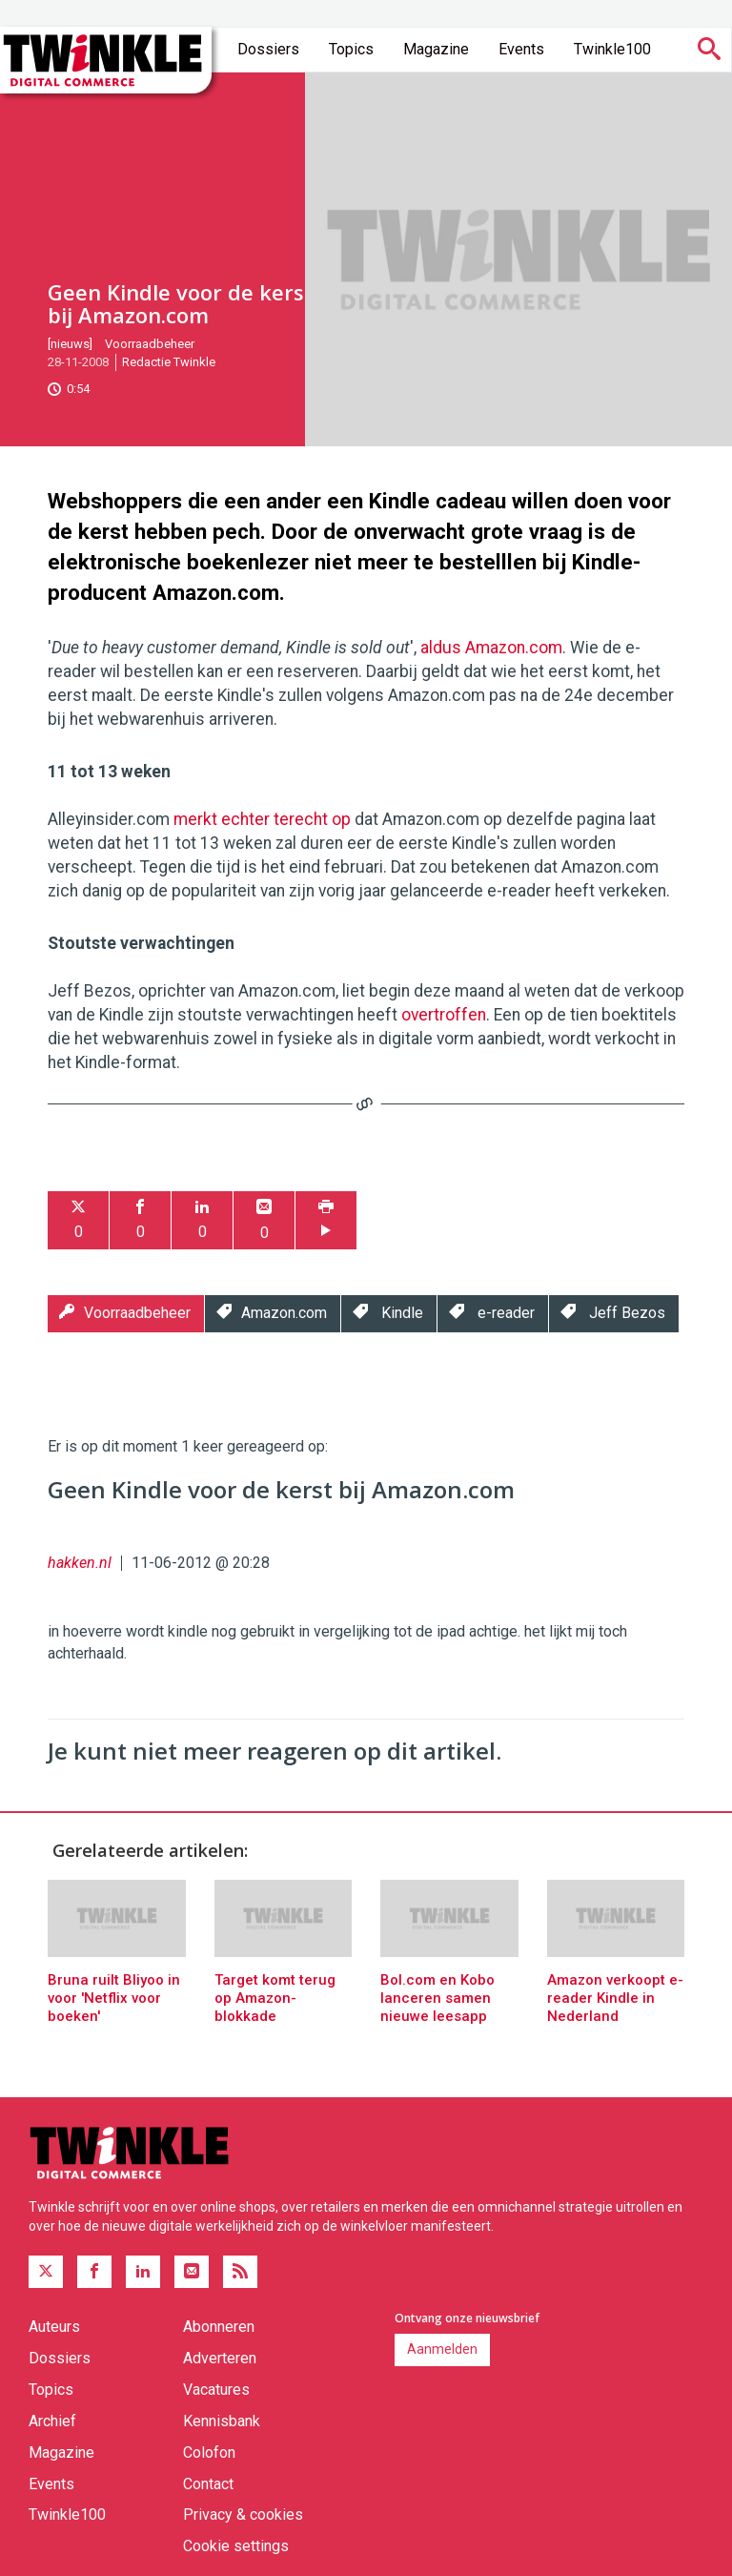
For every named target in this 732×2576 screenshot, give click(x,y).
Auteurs (54, 2327)
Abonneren (218, 2327)
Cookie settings (236, 2546)
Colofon (209, 2452)
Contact (208, 2484)
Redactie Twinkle (168, 362)
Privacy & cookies (243, 2514)
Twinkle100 (612, 49)
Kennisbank (221, 2421)
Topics (351, 49)
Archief (52, 2421)
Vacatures (216, 2389)
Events (521, 49)
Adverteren (219, 2358)
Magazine (436, 49)
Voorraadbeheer (149, 344)
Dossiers (268, 49)
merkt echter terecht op (262, 819)
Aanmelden (442, 2349)
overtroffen (443, 1014)
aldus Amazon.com (491, 647)
